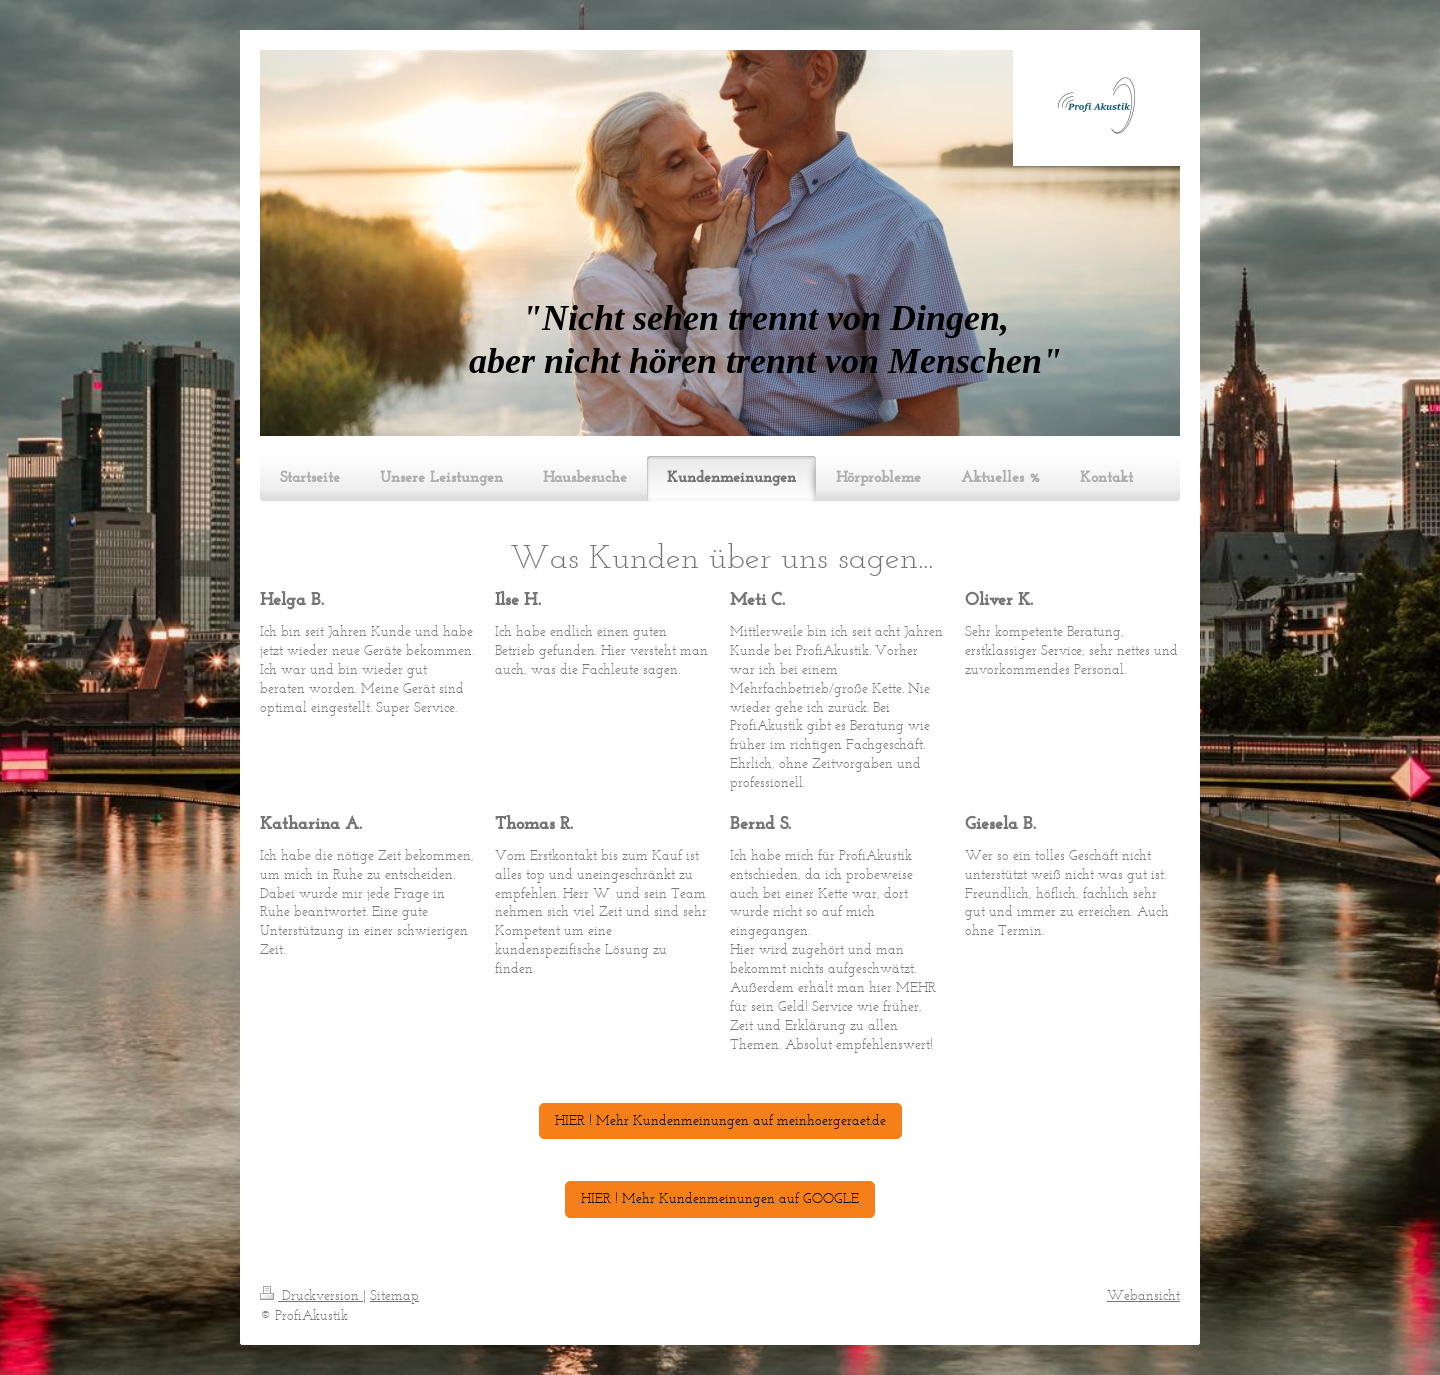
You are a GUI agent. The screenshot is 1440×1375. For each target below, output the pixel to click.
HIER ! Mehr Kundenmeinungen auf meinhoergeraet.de (720, 1120)
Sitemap (394, 1295)
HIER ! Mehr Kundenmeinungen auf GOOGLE (720, 1198)
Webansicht (1143, 1295)
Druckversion (311, 1295)
